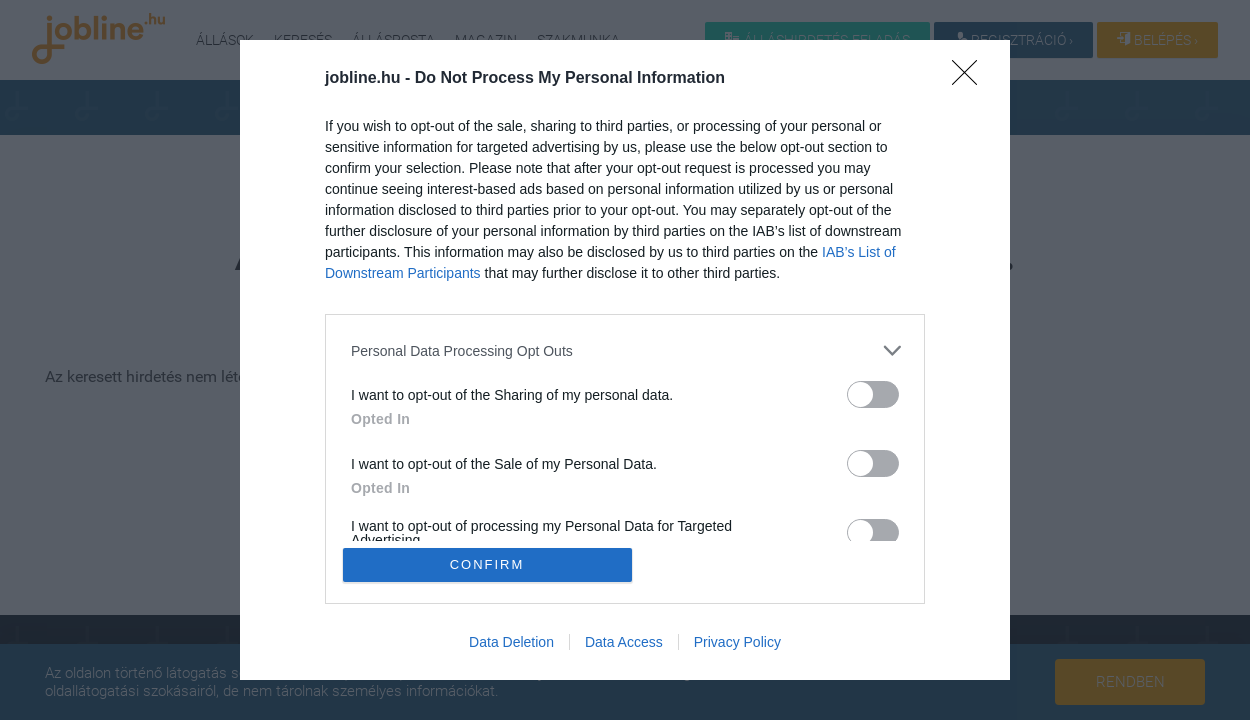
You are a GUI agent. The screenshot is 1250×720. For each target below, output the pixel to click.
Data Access (624, 642)
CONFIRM (487, 564)
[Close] (971, 79)
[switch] (873, 394)
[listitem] (625, 350)
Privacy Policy (737, 642)
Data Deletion (511, 642)
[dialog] (625, 360)
